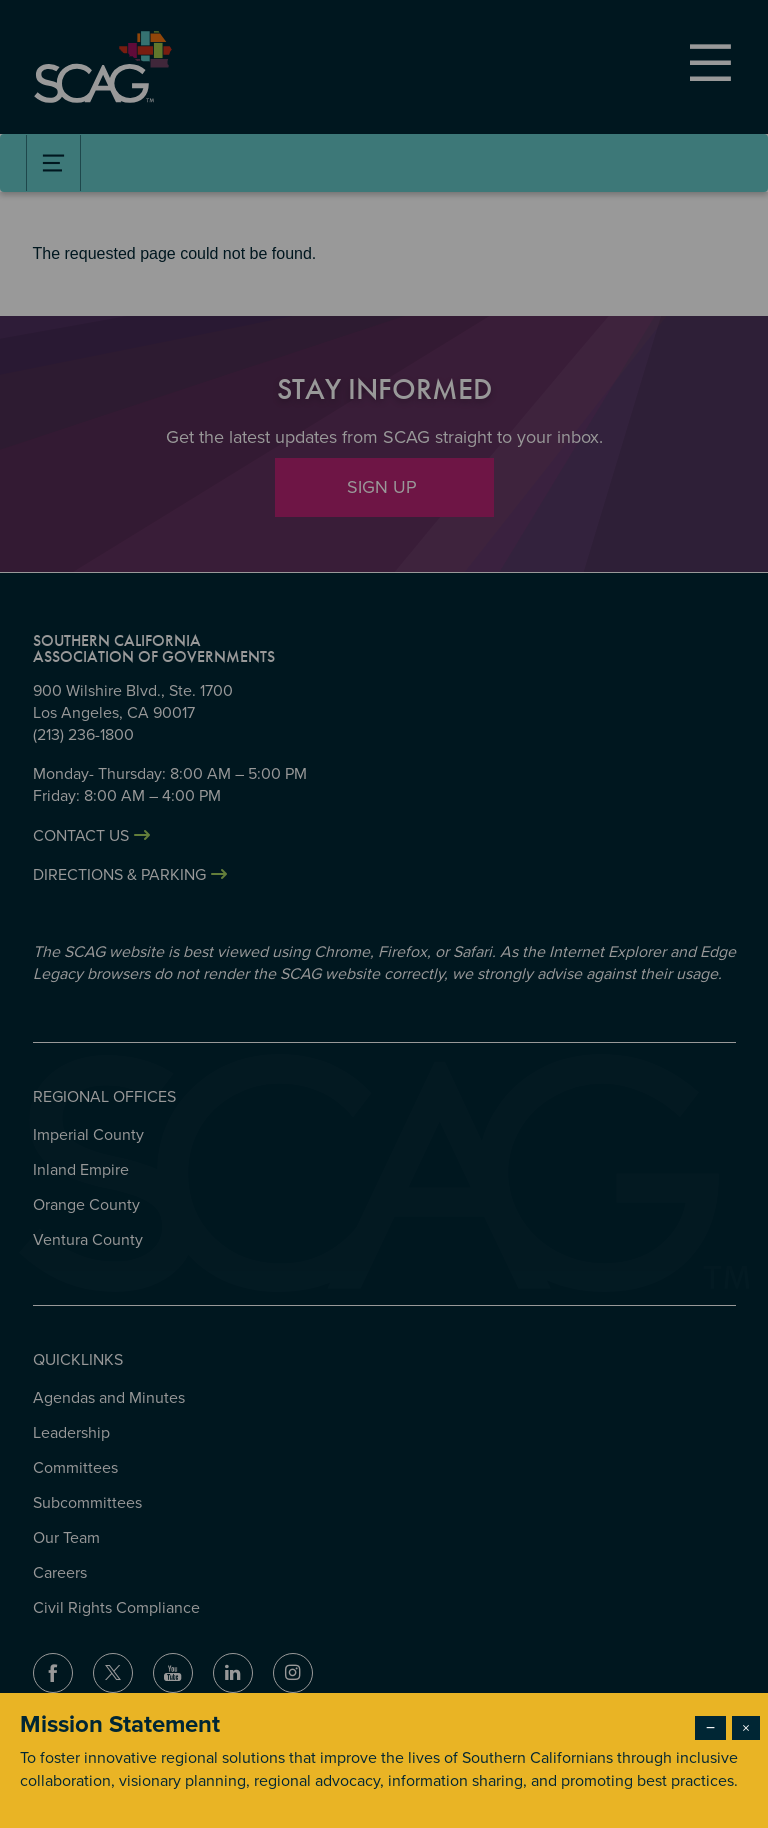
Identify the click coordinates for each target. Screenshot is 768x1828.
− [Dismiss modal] (710, 1728)
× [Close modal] (746, 1728)
